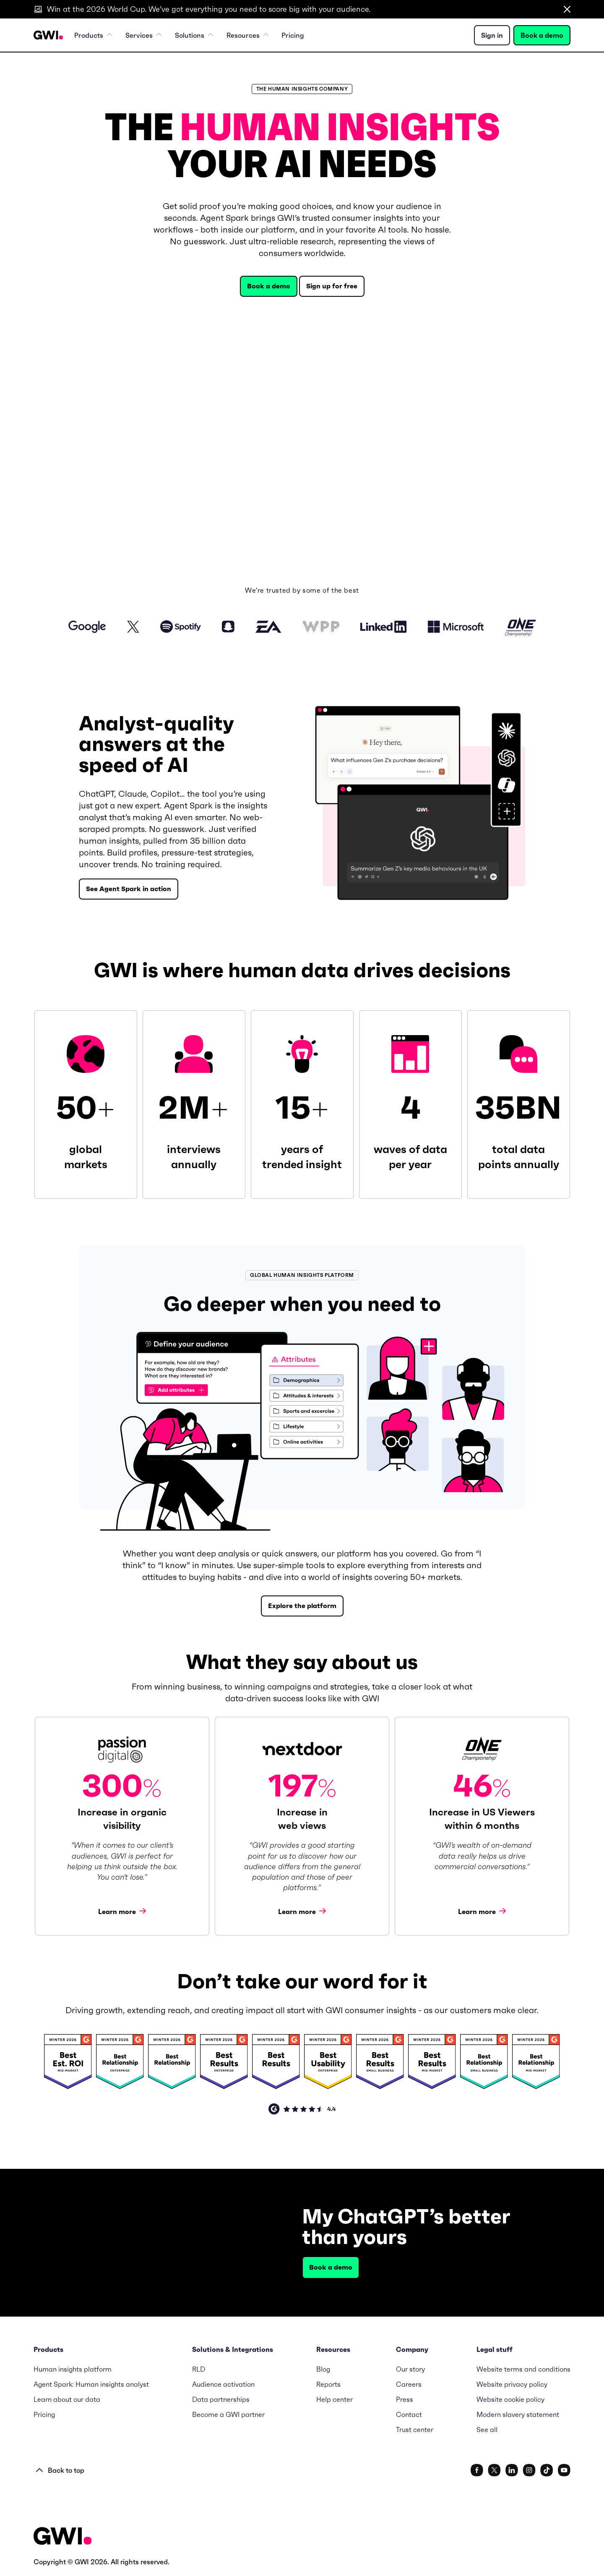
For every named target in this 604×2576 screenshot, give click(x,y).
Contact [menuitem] (409, 2414)
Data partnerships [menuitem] (221, 2399)
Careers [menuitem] (409, 2384)
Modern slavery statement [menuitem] (517, 2414)
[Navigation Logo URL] (48, 35)
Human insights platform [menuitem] (73, 2369)
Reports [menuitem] (328, 2384)
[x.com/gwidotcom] (494, 2470)
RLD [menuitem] (198, 2369)
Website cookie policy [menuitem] (510, 2399)
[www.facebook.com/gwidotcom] (477, 2470)
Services (143, 35)
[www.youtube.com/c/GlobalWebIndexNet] (564, 2470)
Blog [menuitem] (323, 2369)
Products (93, 35)
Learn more (122, 1911)
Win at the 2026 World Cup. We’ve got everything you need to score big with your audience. (208, 9)
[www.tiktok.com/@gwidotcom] (546, 2470)
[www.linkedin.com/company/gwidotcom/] (511, 2470)
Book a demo (542, 35)
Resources (248, 35)
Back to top (60, 2470)
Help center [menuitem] (334, 2399)
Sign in (492, 35)
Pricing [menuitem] (293, 35)
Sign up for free (331, 286)
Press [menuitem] (404, 2399)
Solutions (194, 35)
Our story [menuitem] (410, 2369)
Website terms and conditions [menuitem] (523, 2369)
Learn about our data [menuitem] (67, 2399)
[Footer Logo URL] (62, 2536)
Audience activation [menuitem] (223, 2384)
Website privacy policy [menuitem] (511, 2384)
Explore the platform (302, 1606)
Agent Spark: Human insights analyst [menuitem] (91, 2384)
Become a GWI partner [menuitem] (228, 2414)
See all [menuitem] (486, 2429)
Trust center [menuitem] (414, 2429)
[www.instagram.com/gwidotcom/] (529, 2470)
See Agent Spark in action (129, 889)
